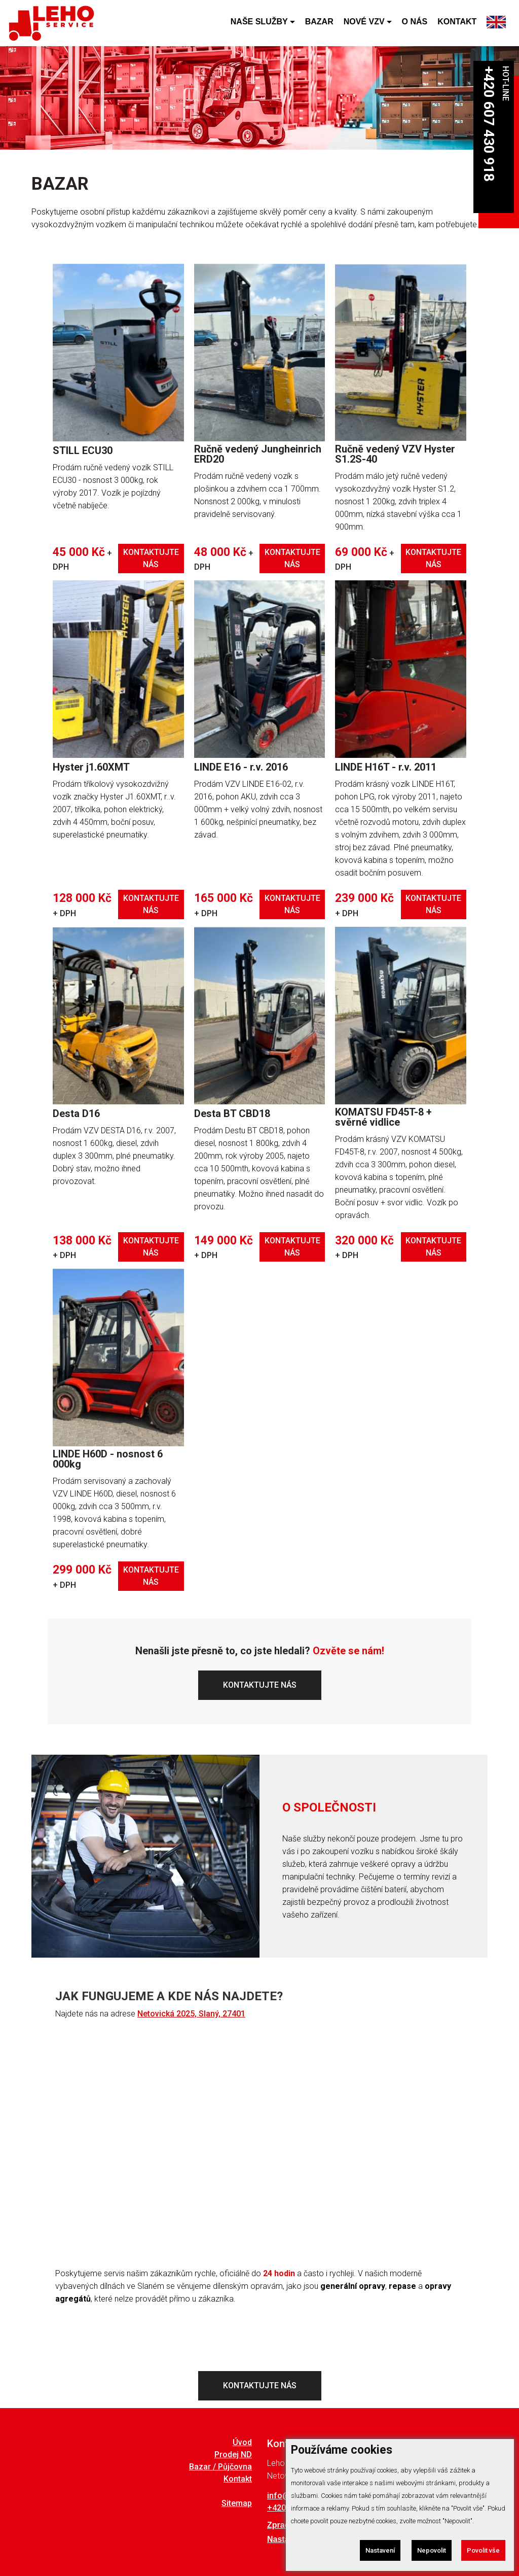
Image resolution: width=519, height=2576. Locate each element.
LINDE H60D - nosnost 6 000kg (108, 1459)
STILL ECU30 (83, 450)
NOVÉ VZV (364, 25)
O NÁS (415, 25)
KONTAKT (456, 25)
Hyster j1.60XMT (91, 767)
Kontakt (238, 2479)
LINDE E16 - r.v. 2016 (241, 767)
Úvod (242, 2443)
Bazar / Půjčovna (220, 2467)
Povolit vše (481, 2550)
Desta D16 (76, 1113)
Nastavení (375, 2550)
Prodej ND (233, 2455)
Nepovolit (427, 2550)
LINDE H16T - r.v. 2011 (385, 767)
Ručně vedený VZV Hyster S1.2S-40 (395, 454)
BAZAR (319, 25)
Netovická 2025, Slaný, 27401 (191, 2013)
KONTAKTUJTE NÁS (151, 558)
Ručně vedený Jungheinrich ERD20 (257, 454)
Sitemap (236, 2503)
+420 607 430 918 (488, 124)
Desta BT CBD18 (232, 1113)
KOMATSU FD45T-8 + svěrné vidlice (383, 1117)
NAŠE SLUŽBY (259, 25)
